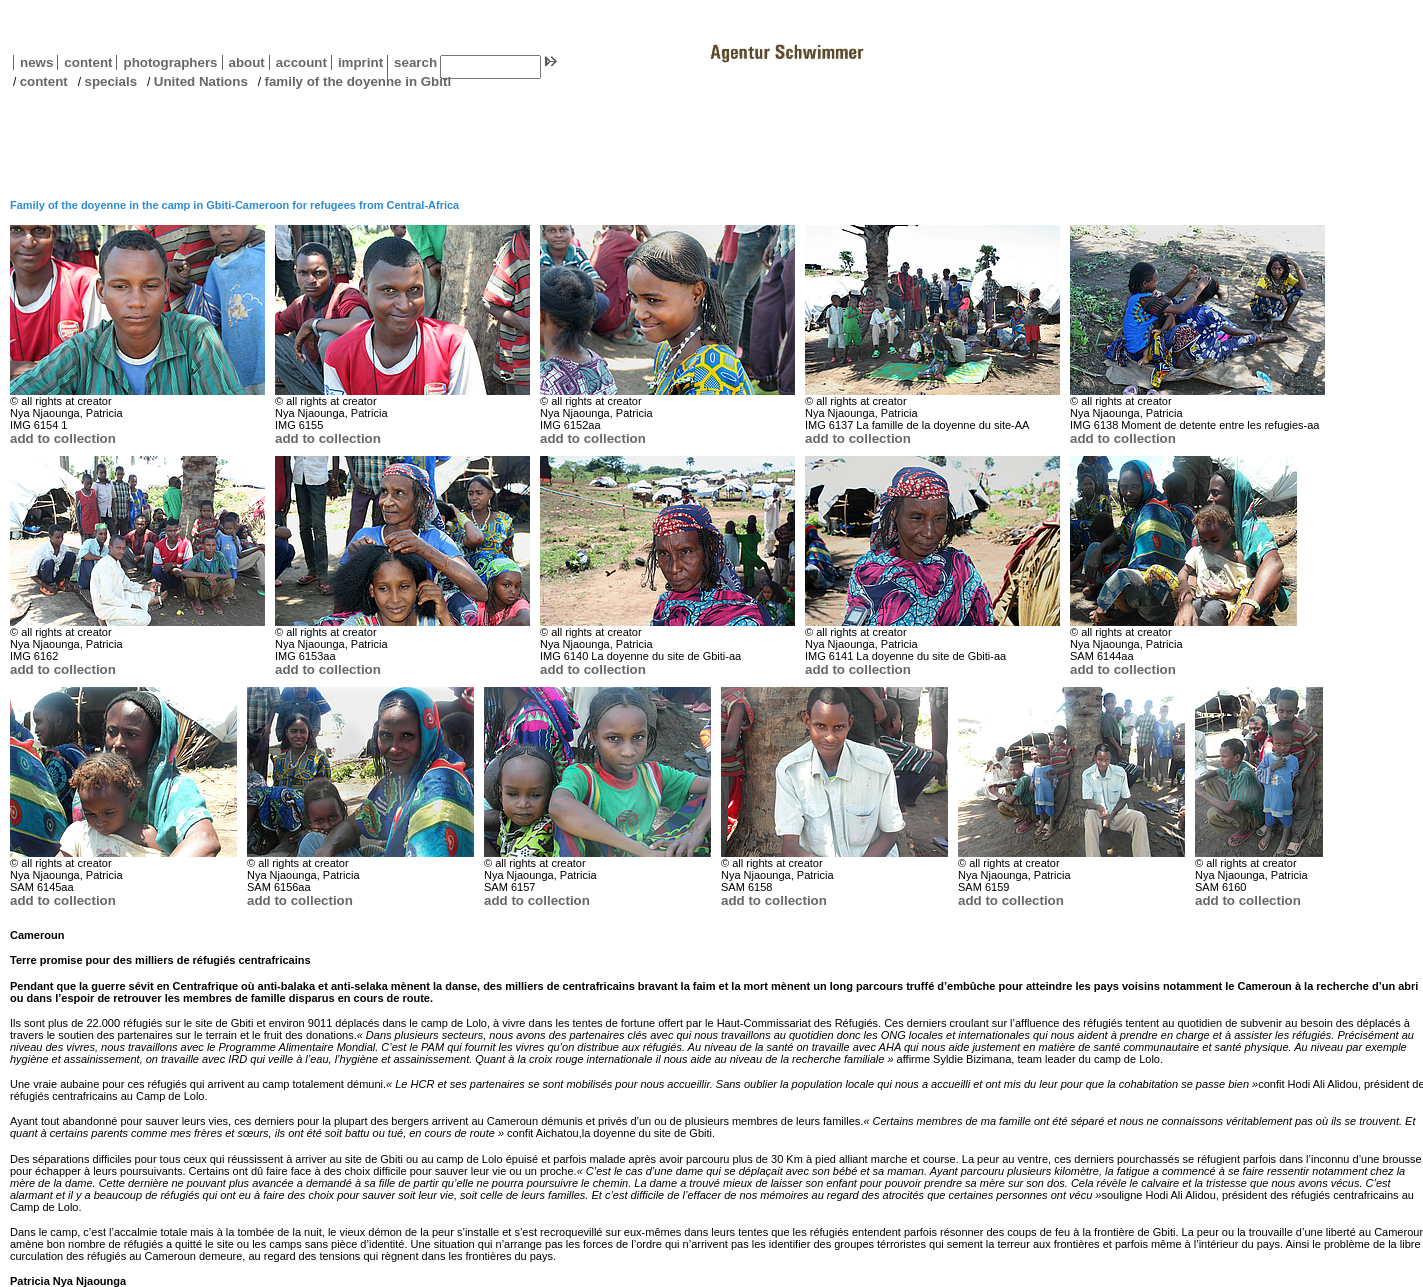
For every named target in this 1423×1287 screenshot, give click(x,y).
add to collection (63, 438)
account (298, 62)
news (36, 62)
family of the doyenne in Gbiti (358, 81)
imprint (360, 62)
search (415, 62)
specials (110, 81)
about (243, 62)
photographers (170, 62)
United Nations (201, 81)
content (84, 62)
